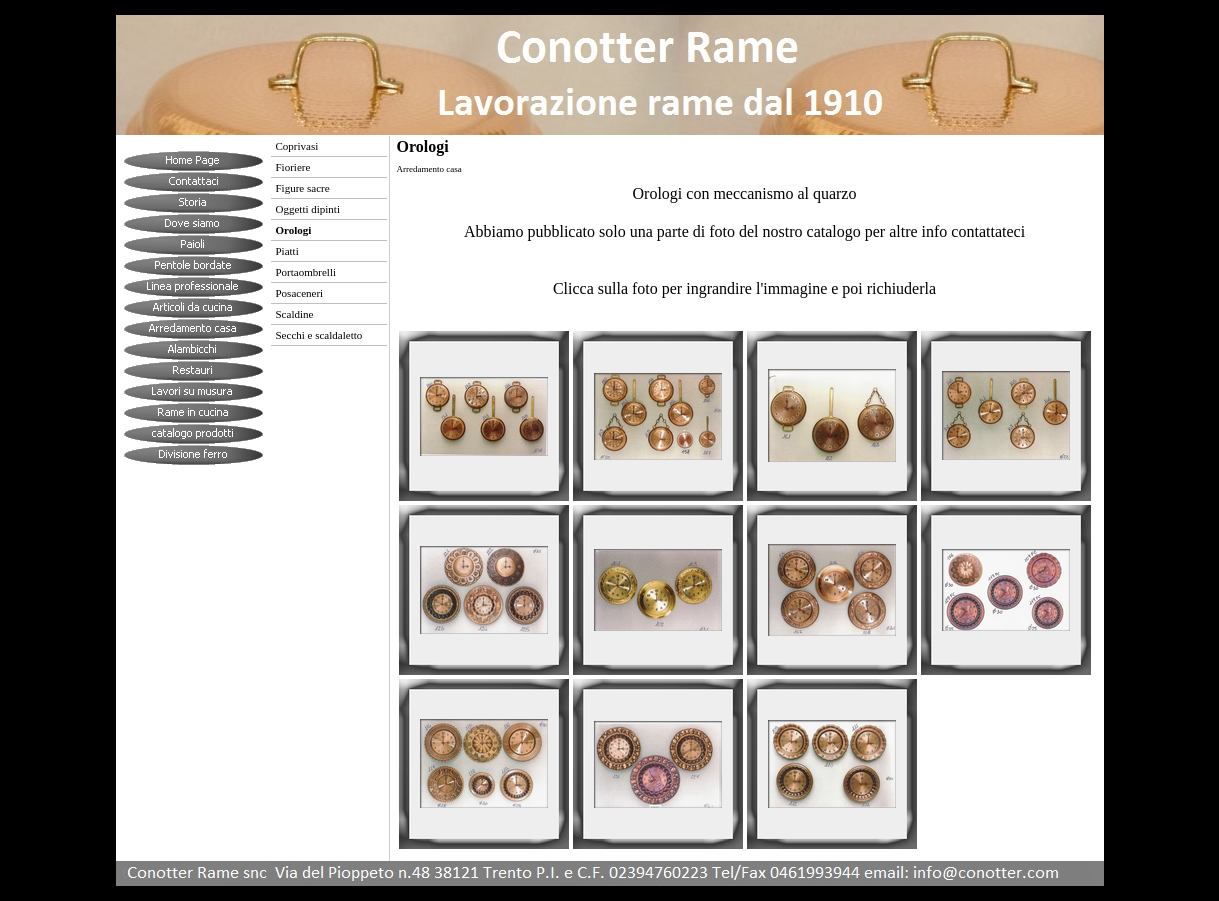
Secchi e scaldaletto (319, 335)
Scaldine (295, 314)
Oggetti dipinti (308, 209)
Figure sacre (303, 188)
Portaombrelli (306, 272)
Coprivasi (297, 146)
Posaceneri (300, 293)
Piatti (287, 251)
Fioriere (293, 167)
